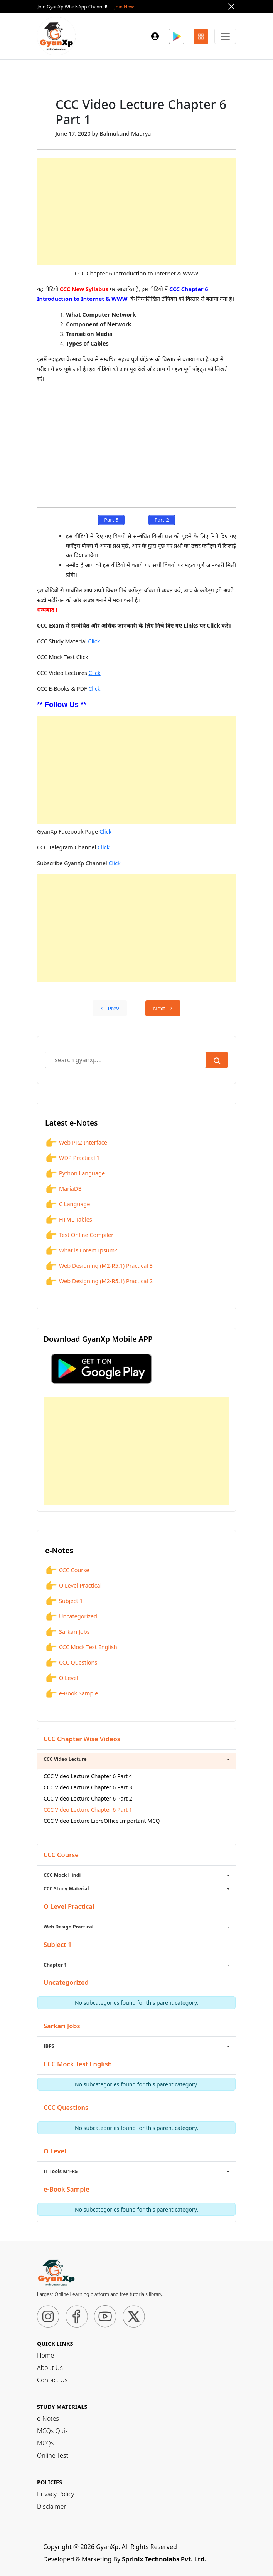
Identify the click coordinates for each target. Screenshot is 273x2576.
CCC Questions (71, 1662)
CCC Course (67, 1570)
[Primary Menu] (225, 36)
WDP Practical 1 (72, 1158)
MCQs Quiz (52, 2431)
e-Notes (48, 2418)
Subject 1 (64, 1601)
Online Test (52, 2455)
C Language (67, 1204)
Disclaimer (51, 2506)
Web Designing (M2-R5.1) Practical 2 (99, 1281)
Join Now (124, 6)
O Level (61, 1678)
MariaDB (63, 1189)
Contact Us (52, 2380)
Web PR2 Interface (76, 1142)
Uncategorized (71, 1616)
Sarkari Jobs (67, 1632)
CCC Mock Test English (81, 1647)
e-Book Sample (71, 1693)
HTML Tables (68, 1219)
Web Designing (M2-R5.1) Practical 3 (99, 1266)
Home (45, 2355)
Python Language (75, 1173)
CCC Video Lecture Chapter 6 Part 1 (88, 1809)
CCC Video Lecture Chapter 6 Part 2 (88, 1798)
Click (94, 641)
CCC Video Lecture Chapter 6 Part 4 (88, 1776)
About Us (50, 2367)
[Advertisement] (136, 211)
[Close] (231, 6)
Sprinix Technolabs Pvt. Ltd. (164, 2559)
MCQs (45, 2443)
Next (163, 1008)
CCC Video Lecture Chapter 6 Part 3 (88, 1787)
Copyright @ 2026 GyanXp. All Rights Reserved (110, 2546)
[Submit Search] (217, 1060)
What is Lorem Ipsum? (81, 1250)
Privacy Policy (55, 2494)
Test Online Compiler (79, 1235)
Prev (109, 1008)
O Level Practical (73, 1585)
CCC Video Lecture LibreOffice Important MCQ (102, 1820)
